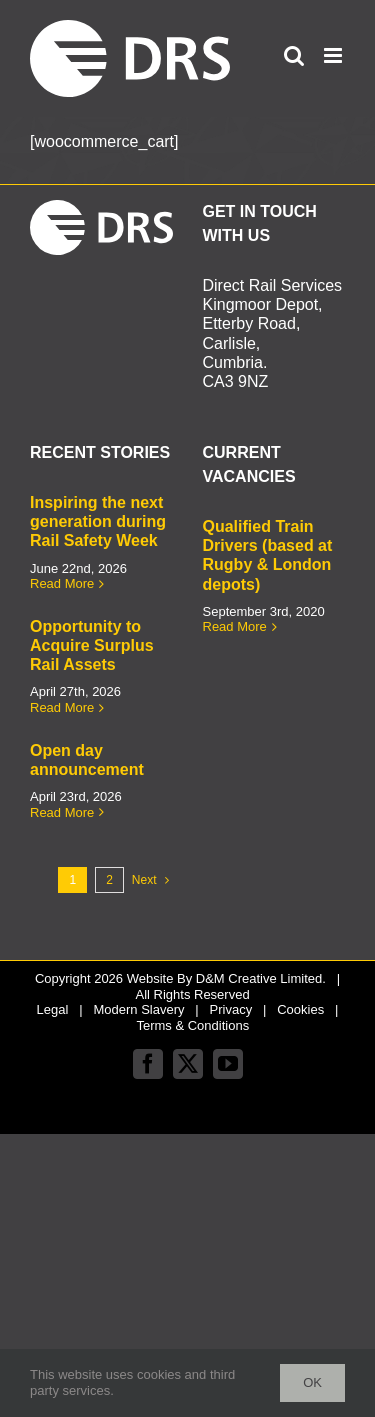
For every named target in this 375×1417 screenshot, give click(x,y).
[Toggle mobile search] (294, 55)
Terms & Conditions (192, 1025)
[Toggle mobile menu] (334, 55)
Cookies (300, 1009)
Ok (312, 1382)
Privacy (231, 1009)
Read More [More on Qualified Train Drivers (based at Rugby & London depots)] (235, 626)
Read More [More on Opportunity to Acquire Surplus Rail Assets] (62, 707)
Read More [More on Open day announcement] (62, 812)
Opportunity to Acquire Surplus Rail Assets (92, 645)
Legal (53, 1009)
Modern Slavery (138, 1009)
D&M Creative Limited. (261, 978)
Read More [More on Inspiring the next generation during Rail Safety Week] (62, 583)
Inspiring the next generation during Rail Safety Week (98, 521)
